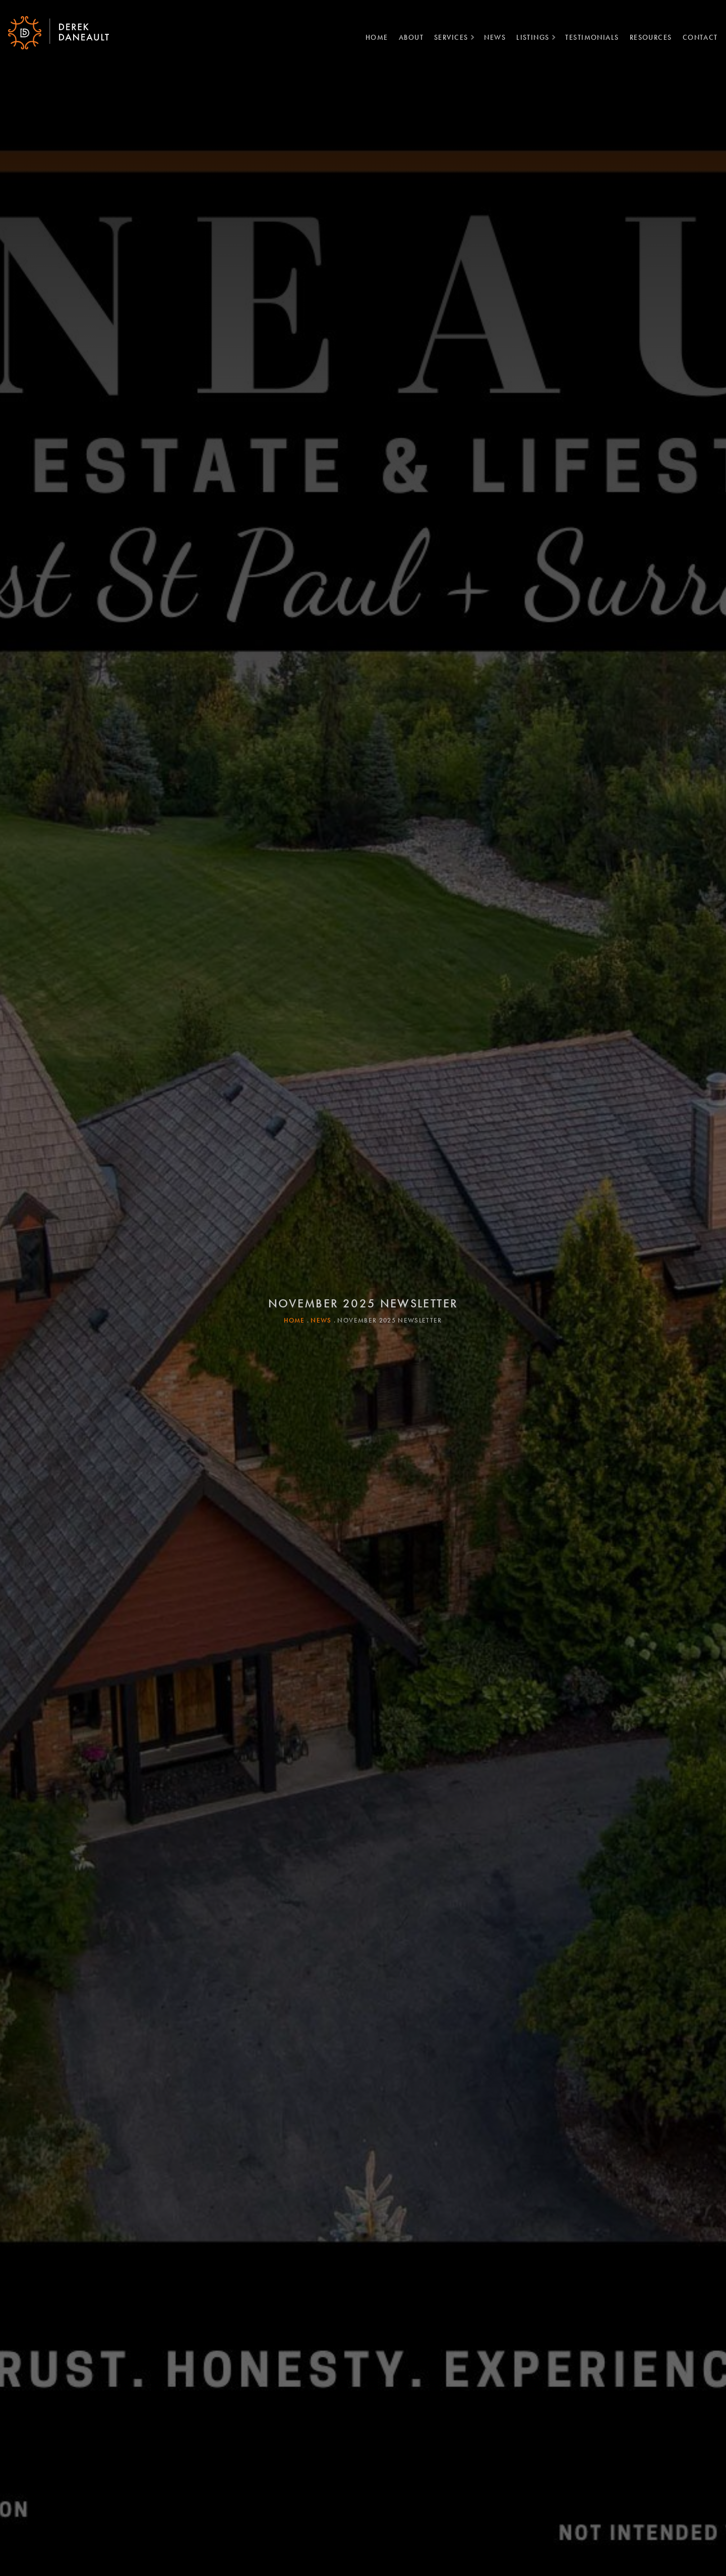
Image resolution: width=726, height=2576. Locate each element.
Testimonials (588, 37)
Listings (529, 37)
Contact (696, 37)
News (491, 37)
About (407, 37)
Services (447, 37)
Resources (647, 37)
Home (372, 37)
